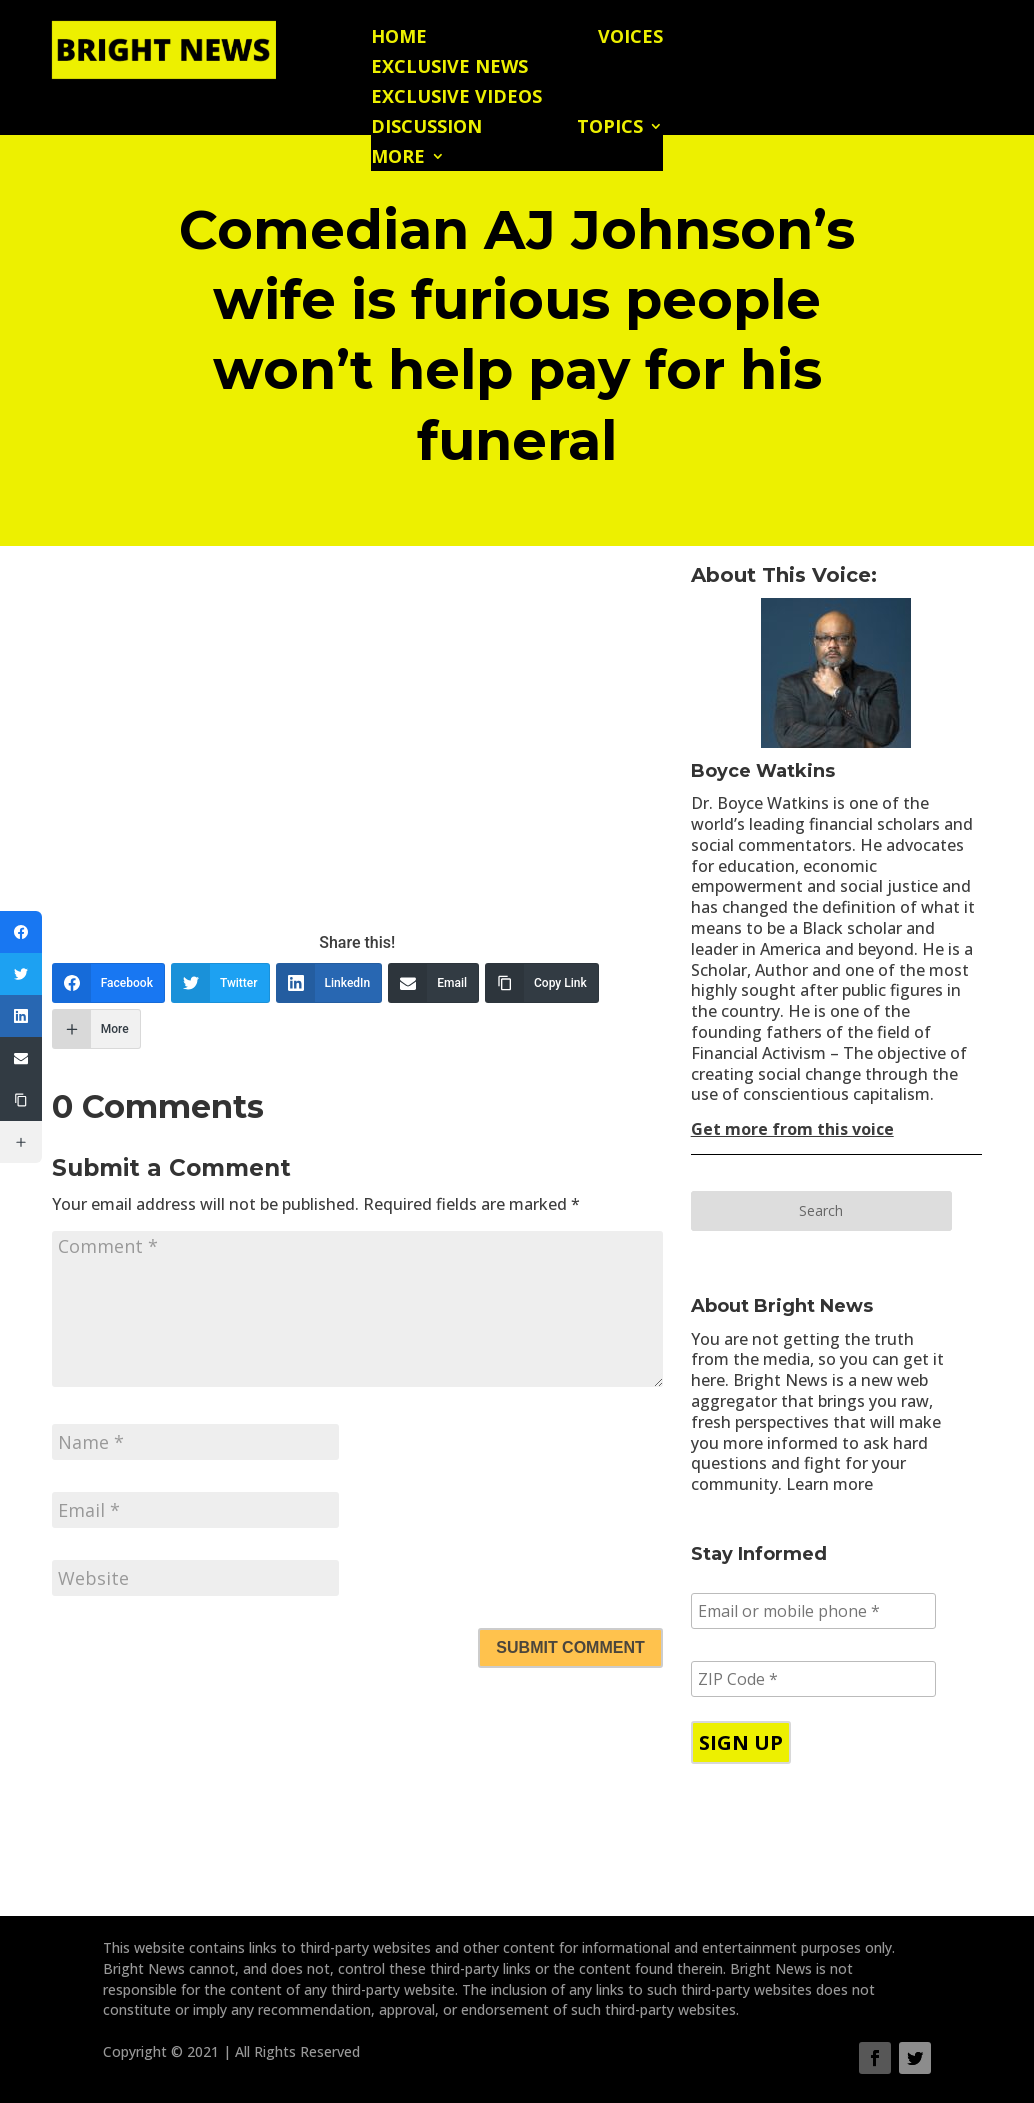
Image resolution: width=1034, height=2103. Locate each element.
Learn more (829, 1484)
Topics (610, 128)
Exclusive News (449, 68)
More (398, 158)
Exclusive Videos (456, 98)
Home (399, 38)
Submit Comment (570, 1647)
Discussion (426, 128)
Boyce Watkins (763, 771)
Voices (630, 38)
